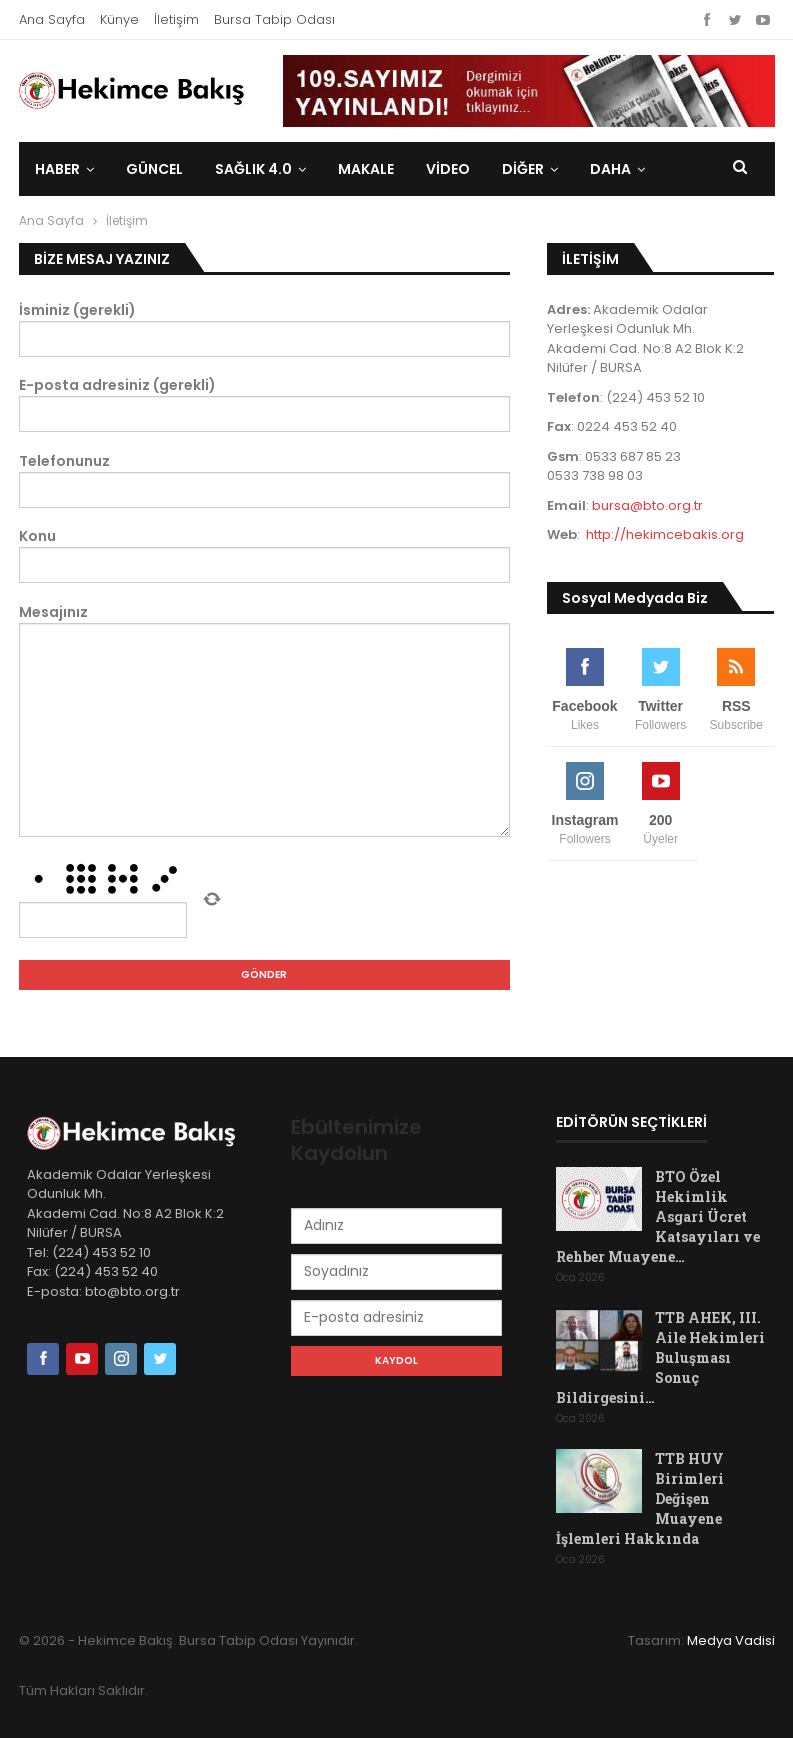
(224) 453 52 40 (104, 1271)
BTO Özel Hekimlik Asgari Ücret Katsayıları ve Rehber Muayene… (658, 1216)
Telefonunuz (265, 479)
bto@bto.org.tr (132, 1291)
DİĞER (523, 169)
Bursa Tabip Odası (274, 19)
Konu (265, 554)
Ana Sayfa (52, 19)
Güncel (154, 169)
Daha (610, 169)
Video (448, 169)
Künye (119, 19)
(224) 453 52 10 (101, 1252)
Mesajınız (265, 719)
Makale (366, 169)
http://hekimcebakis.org (665, 534)
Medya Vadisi (731, 1640)
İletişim (176, 19)
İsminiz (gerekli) (265, 328)
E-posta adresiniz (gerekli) (265, 403)
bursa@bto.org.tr (647, 505)
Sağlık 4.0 (253, 169)
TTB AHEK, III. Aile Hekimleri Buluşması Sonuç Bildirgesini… (660, 1357)
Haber (57, 169)
